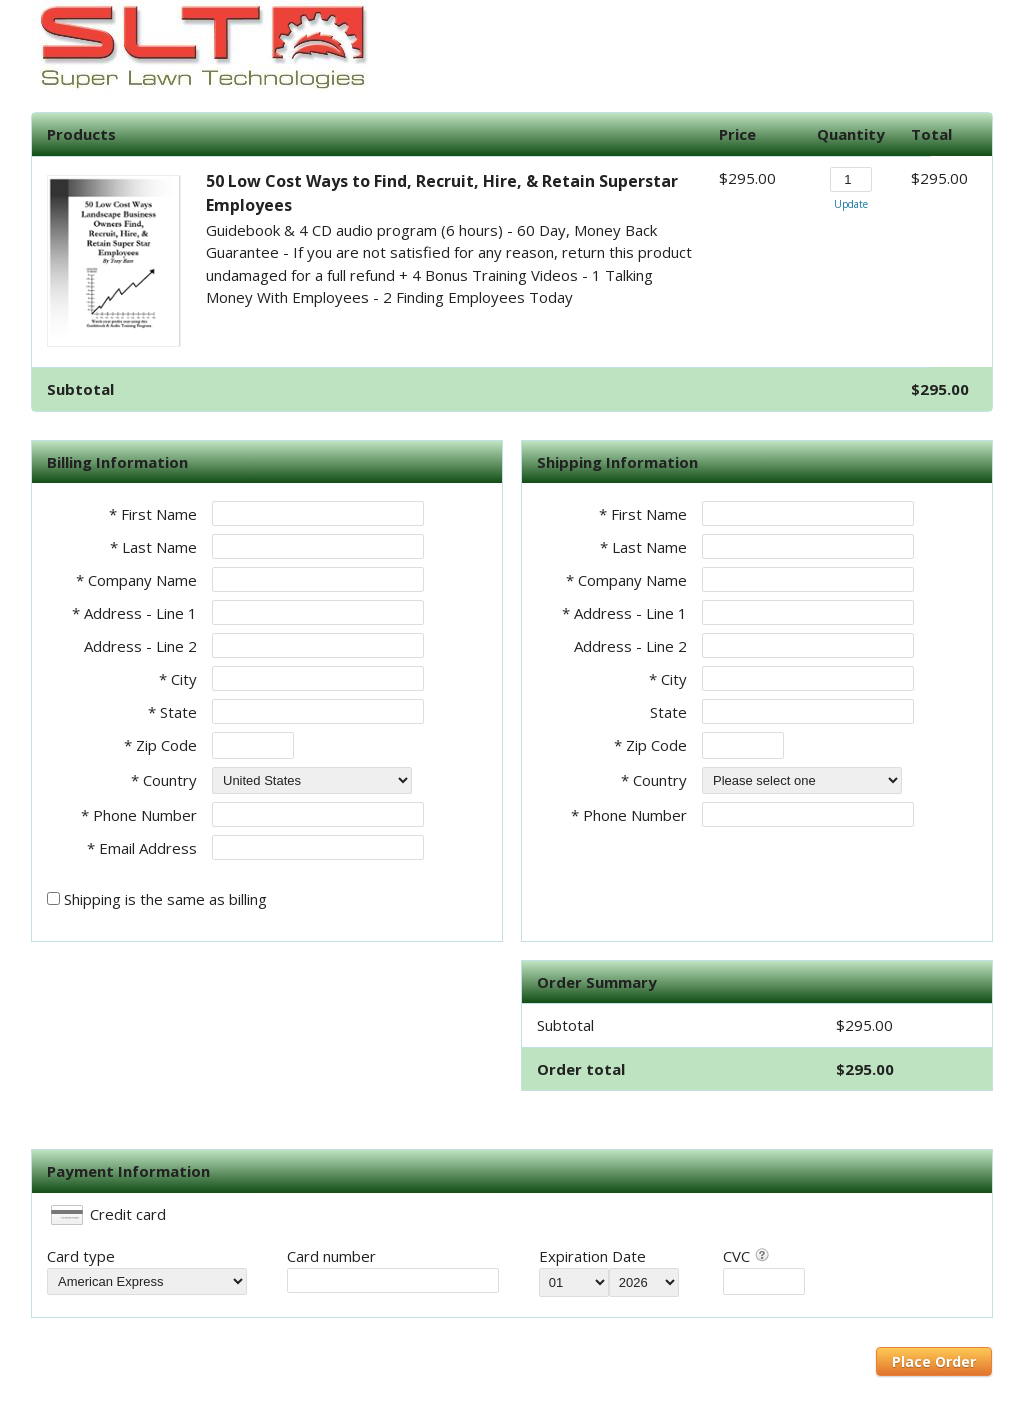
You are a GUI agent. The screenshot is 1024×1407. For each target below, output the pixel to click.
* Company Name (136, 580)
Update (851, 204)
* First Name (153, 514)
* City (178, 679)
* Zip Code (160, 745)
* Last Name (153, 547)
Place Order (934, 1361)
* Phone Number (629, 815)
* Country (164, 780)
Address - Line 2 (140, 646)
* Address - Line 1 (134, 613)
